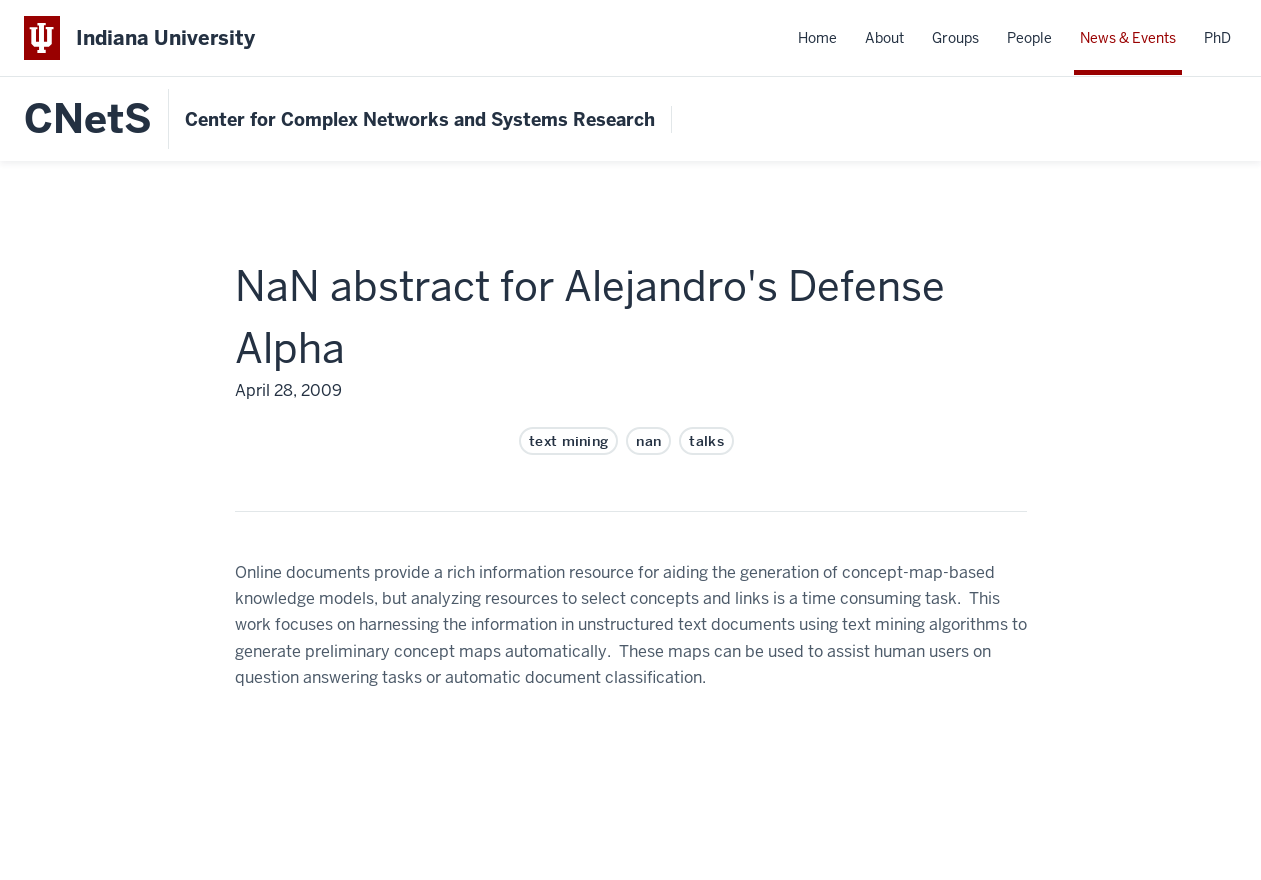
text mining (569, 441)
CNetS (88, 119)
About (884, 38)
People (1029, 38)
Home (817, 38)
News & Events (1128, 38)
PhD (1217, 38)
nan (648, 441)
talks (706, 441)
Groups (955, 38)
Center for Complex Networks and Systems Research (420, 119)
